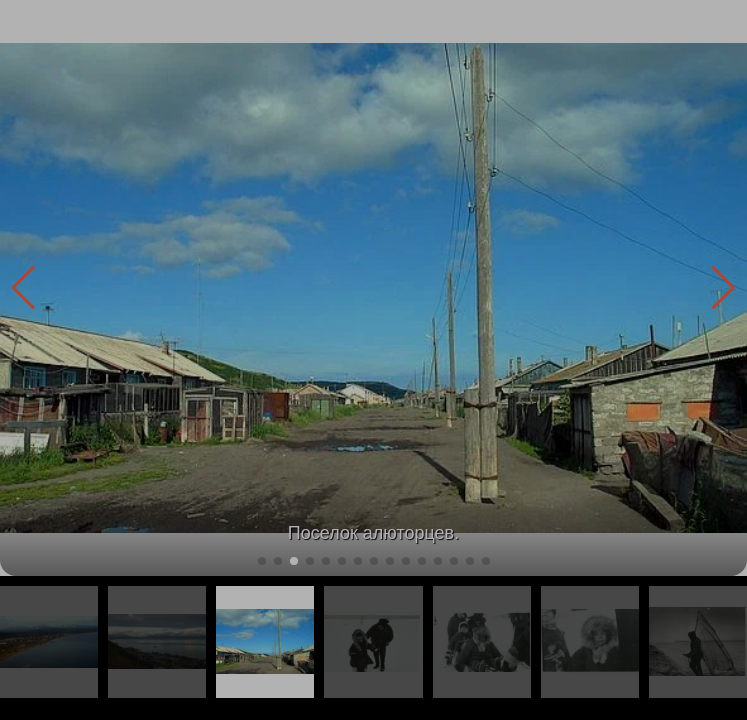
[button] (723, 288)
